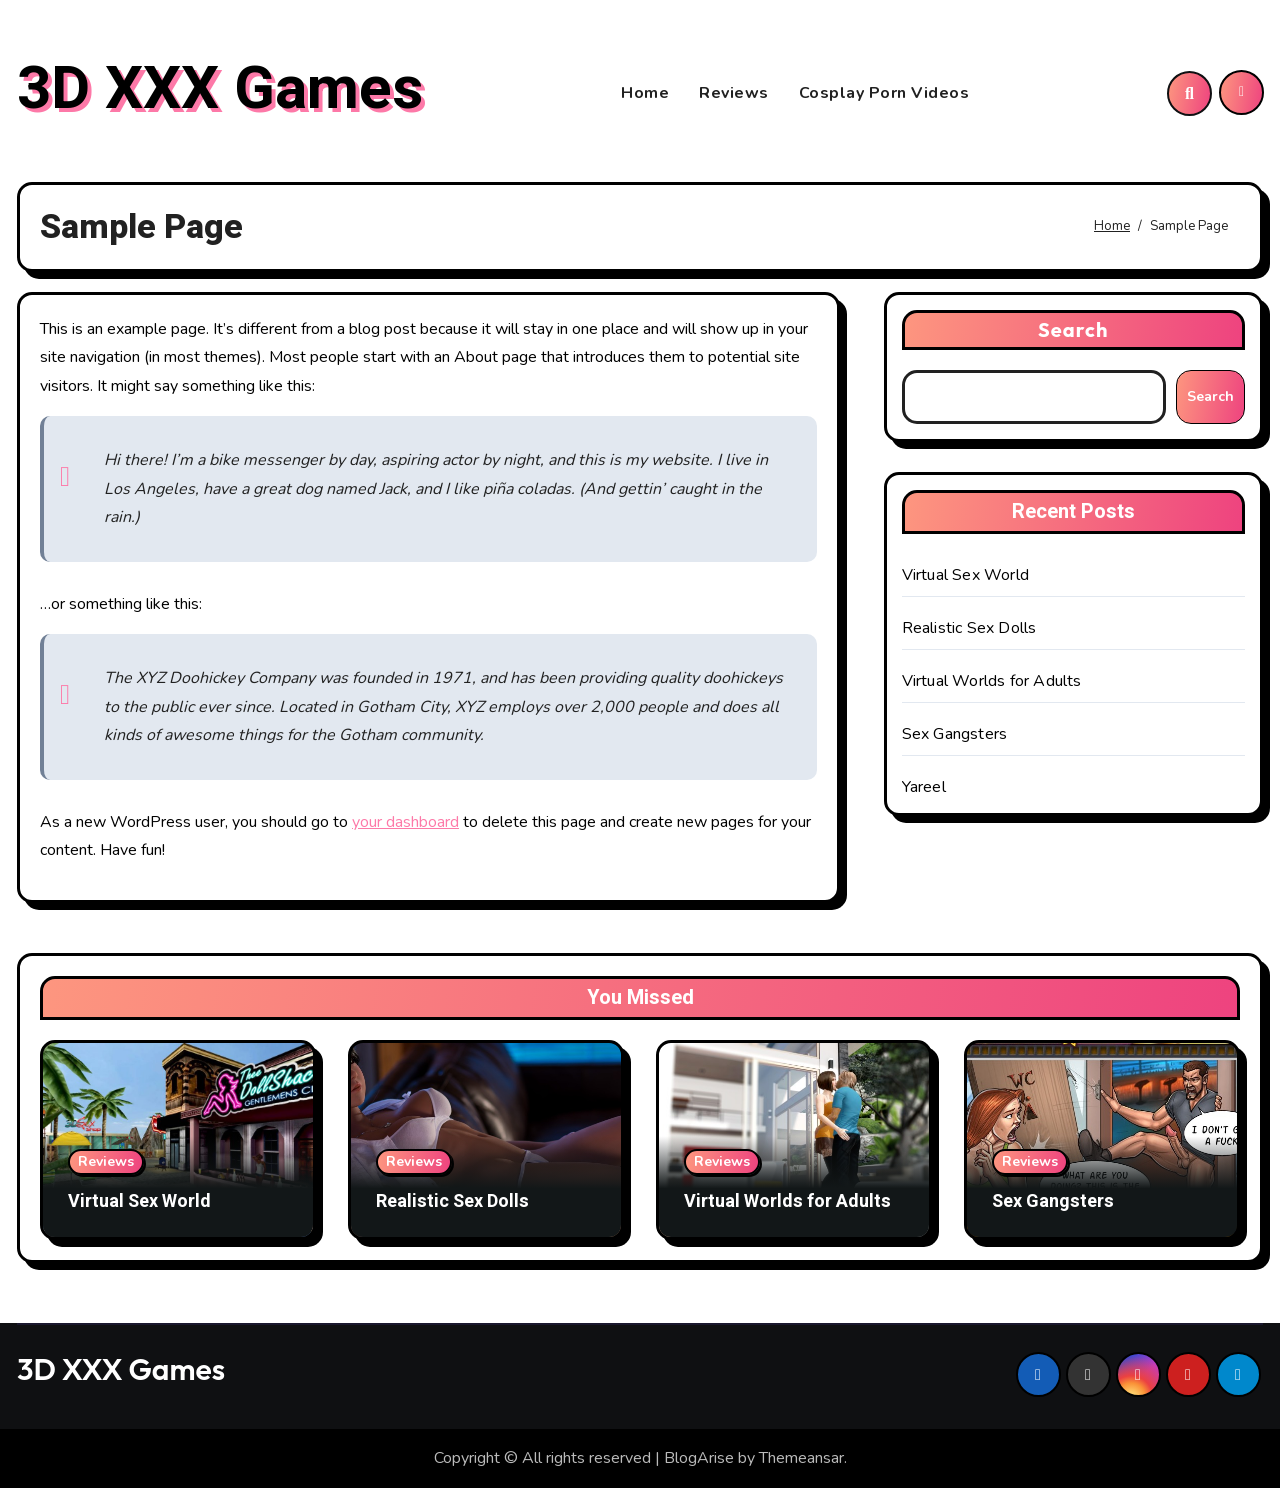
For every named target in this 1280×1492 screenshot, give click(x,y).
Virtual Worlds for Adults (992, 685)
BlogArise (699, 1463)
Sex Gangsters (955, 738)
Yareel (924, 791)
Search (1073, 333)
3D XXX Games (220, 91)
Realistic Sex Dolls (969, 632)
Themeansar (801, 1463)
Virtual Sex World (965, 579)
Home (645, 96)
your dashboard (405, 826)
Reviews (734, 96)
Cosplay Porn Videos (884, 96)
